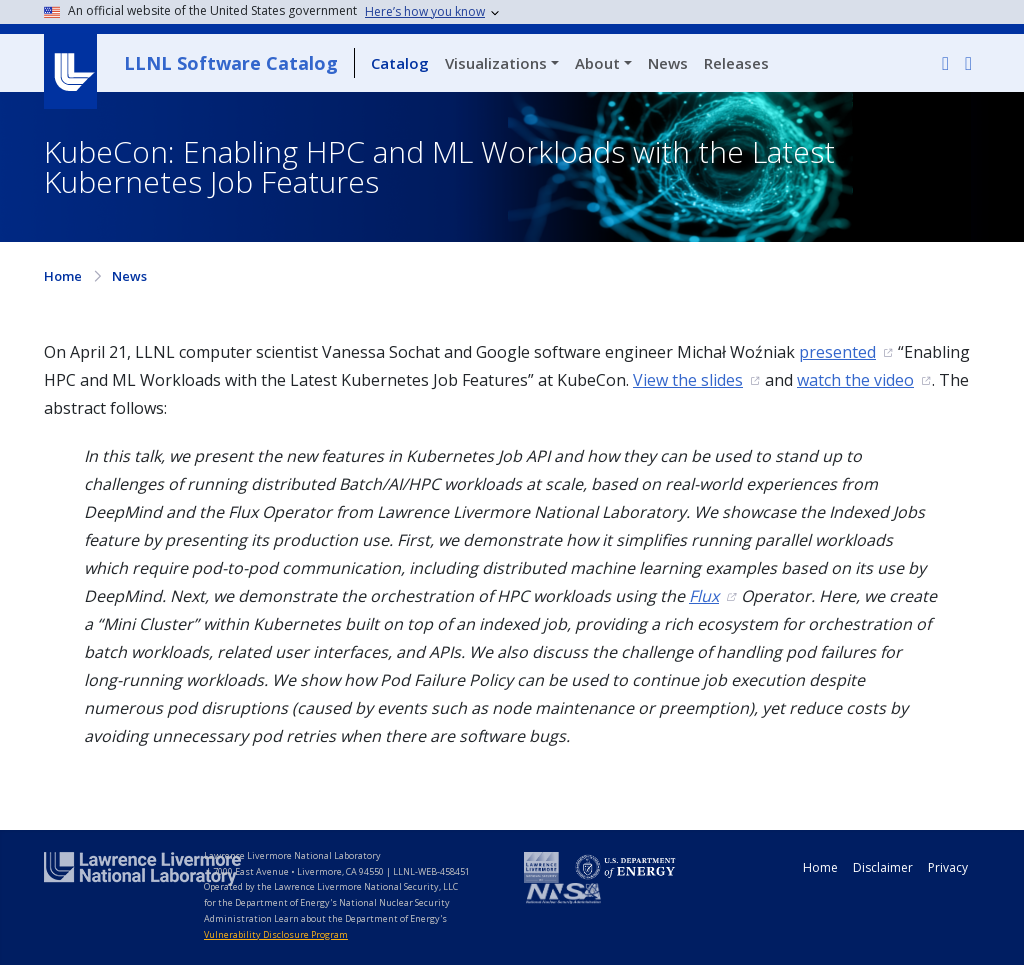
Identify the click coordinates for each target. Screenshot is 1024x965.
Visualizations (496, 63)
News (668, 63)
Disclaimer (883, 867)
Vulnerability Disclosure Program (276, 934)
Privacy (948, 867)
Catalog (400, 63)
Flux (704, 596)
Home (63, 276)
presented (837, 352)
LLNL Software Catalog (231, 63)
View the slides (688, 380)
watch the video (855, 380)
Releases (736, 63)
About (597, 63)
